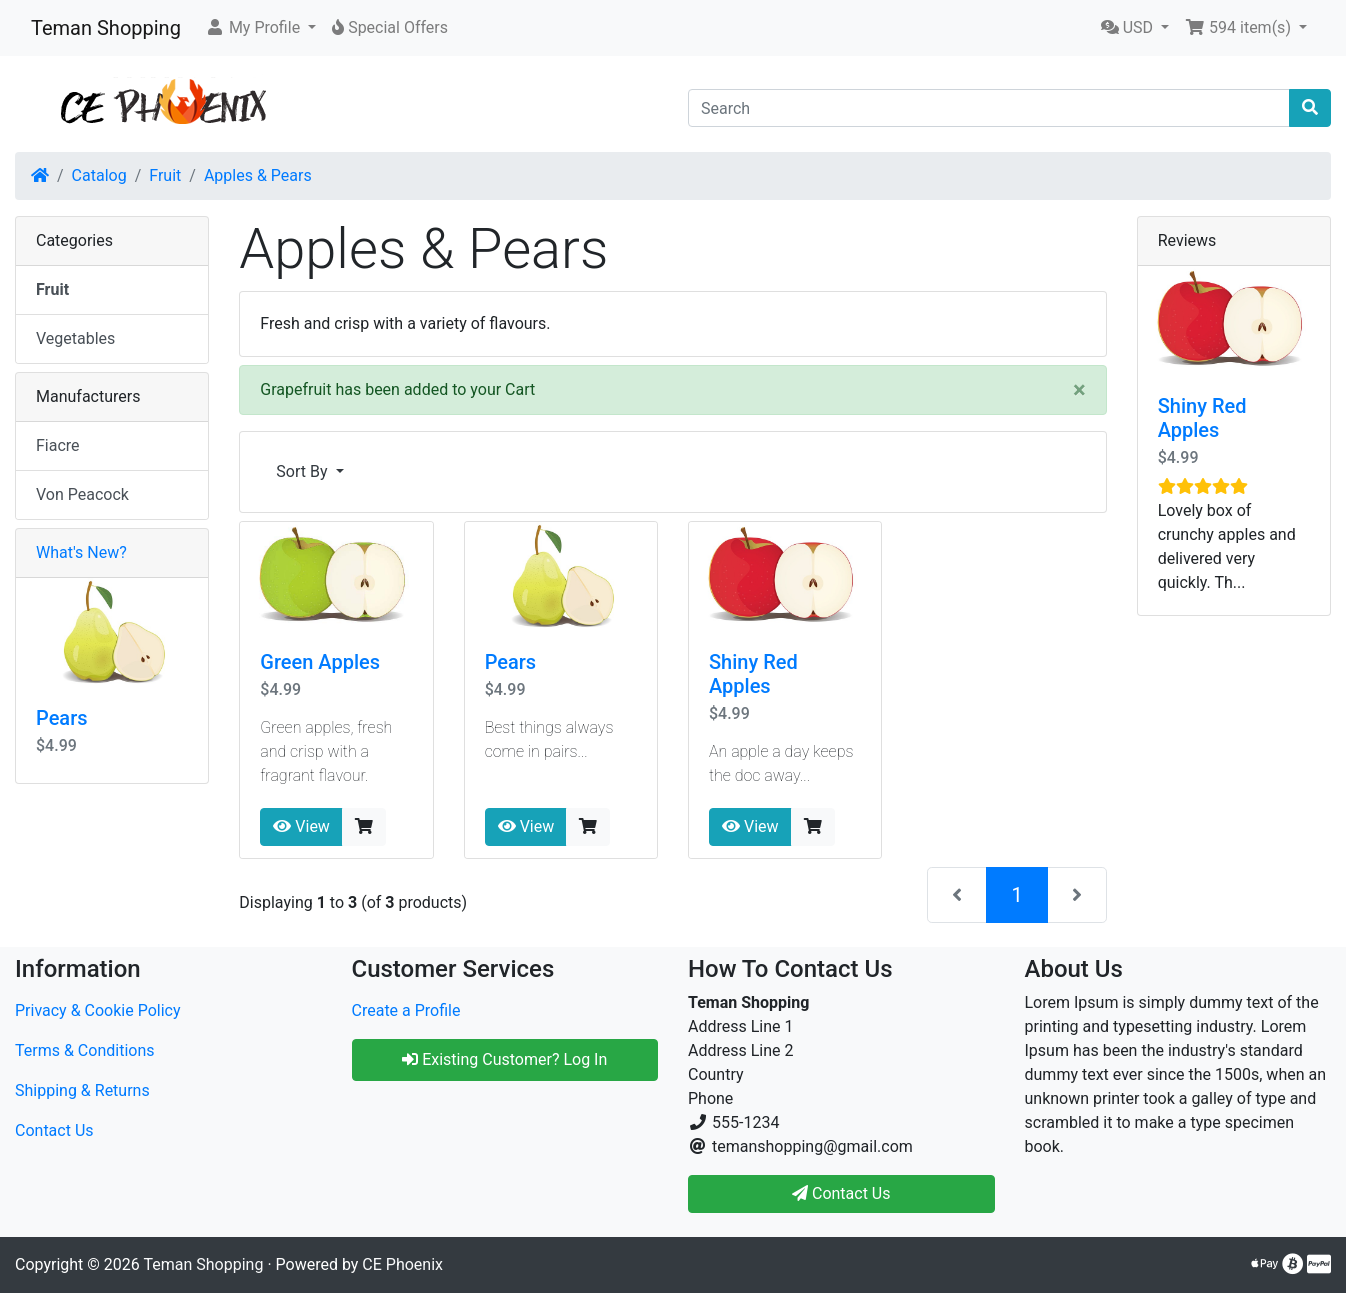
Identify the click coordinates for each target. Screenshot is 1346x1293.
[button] (260, 28)
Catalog (99, 175)
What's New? (81, 552)
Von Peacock (82, 494)
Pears (511, 662)
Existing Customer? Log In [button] (504, 1059)
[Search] (989, 108)
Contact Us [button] (841, 1193)
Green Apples (320, 662)
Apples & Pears (258, 175)
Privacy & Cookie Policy (98, 1010)
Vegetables (75, 338)
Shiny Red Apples (753, 674)
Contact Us (54, 1130)
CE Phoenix (402, 1264)
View (301, 826)
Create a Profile (406, 1010)
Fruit (165, 175)
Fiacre (58, 445)
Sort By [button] (303, 471)
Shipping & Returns (82, 1090)
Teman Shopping (106, 28)
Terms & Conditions (85, 1050)
